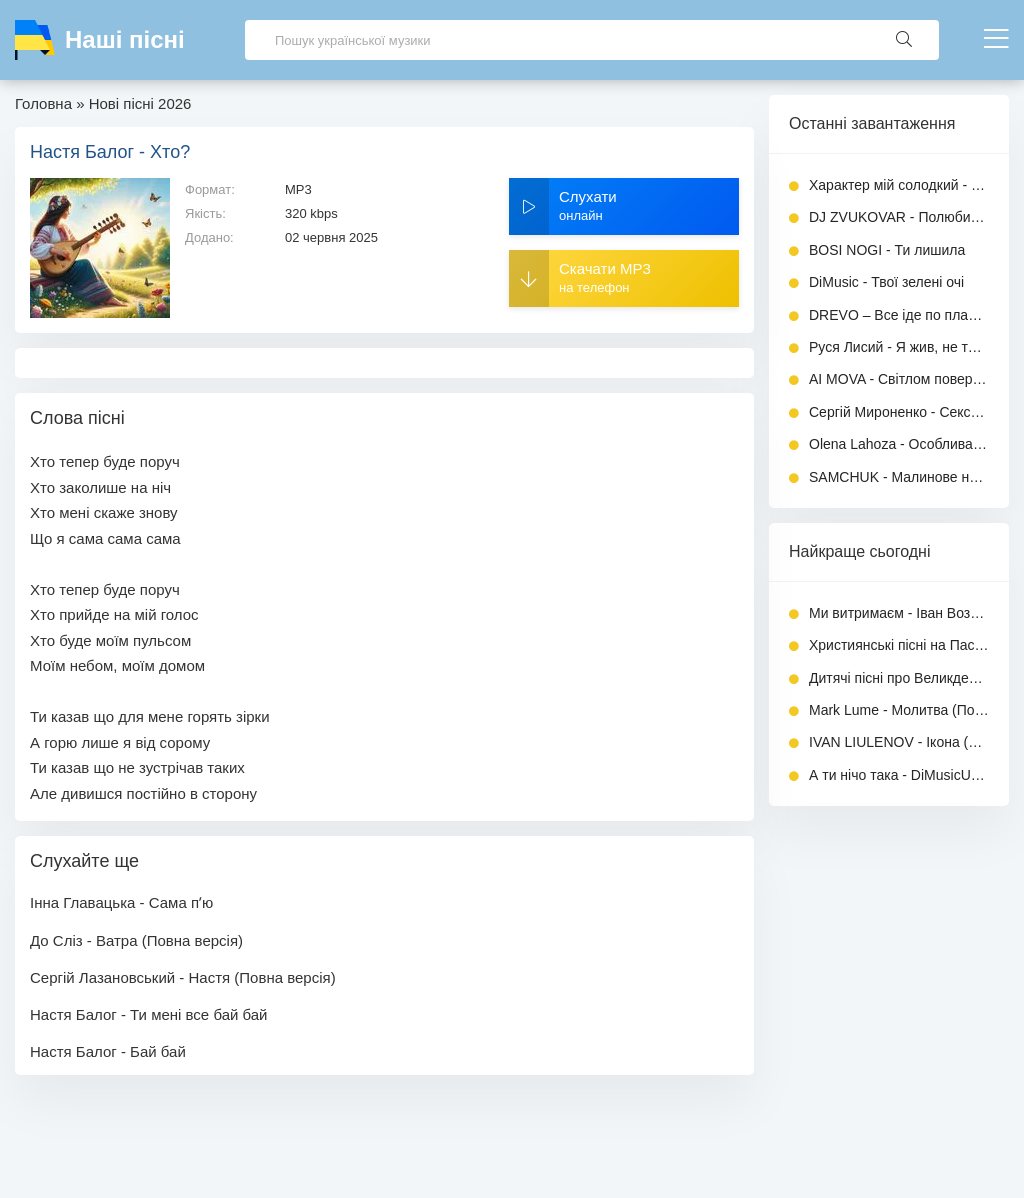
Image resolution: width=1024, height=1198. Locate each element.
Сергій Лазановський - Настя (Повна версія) (183, 977)
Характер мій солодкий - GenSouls (899, 185)
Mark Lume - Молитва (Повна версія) (899, 710)
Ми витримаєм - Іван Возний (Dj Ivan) (899, 613)
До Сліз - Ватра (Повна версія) (136, 940)
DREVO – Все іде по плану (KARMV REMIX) (899, 315)
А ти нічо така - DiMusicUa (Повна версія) (899, 775)
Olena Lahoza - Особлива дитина (899, 444)
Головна (43, 103)
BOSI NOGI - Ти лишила (887, 250)
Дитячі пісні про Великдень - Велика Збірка (899, 678)
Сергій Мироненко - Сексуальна (899, 412)
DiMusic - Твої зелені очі (886, 282)
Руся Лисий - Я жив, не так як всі (899, 347)
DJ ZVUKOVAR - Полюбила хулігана (899, 217)
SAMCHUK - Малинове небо (899, 477)
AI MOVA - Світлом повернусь (899, 379)
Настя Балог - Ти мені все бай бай (149, 1014)
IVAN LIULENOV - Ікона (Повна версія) (899, 742)
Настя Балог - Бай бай (108, 1051)
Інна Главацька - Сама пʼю (121, 902)
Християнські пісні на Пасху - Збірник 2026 (899, 645)
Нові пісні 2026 (140, 103)
